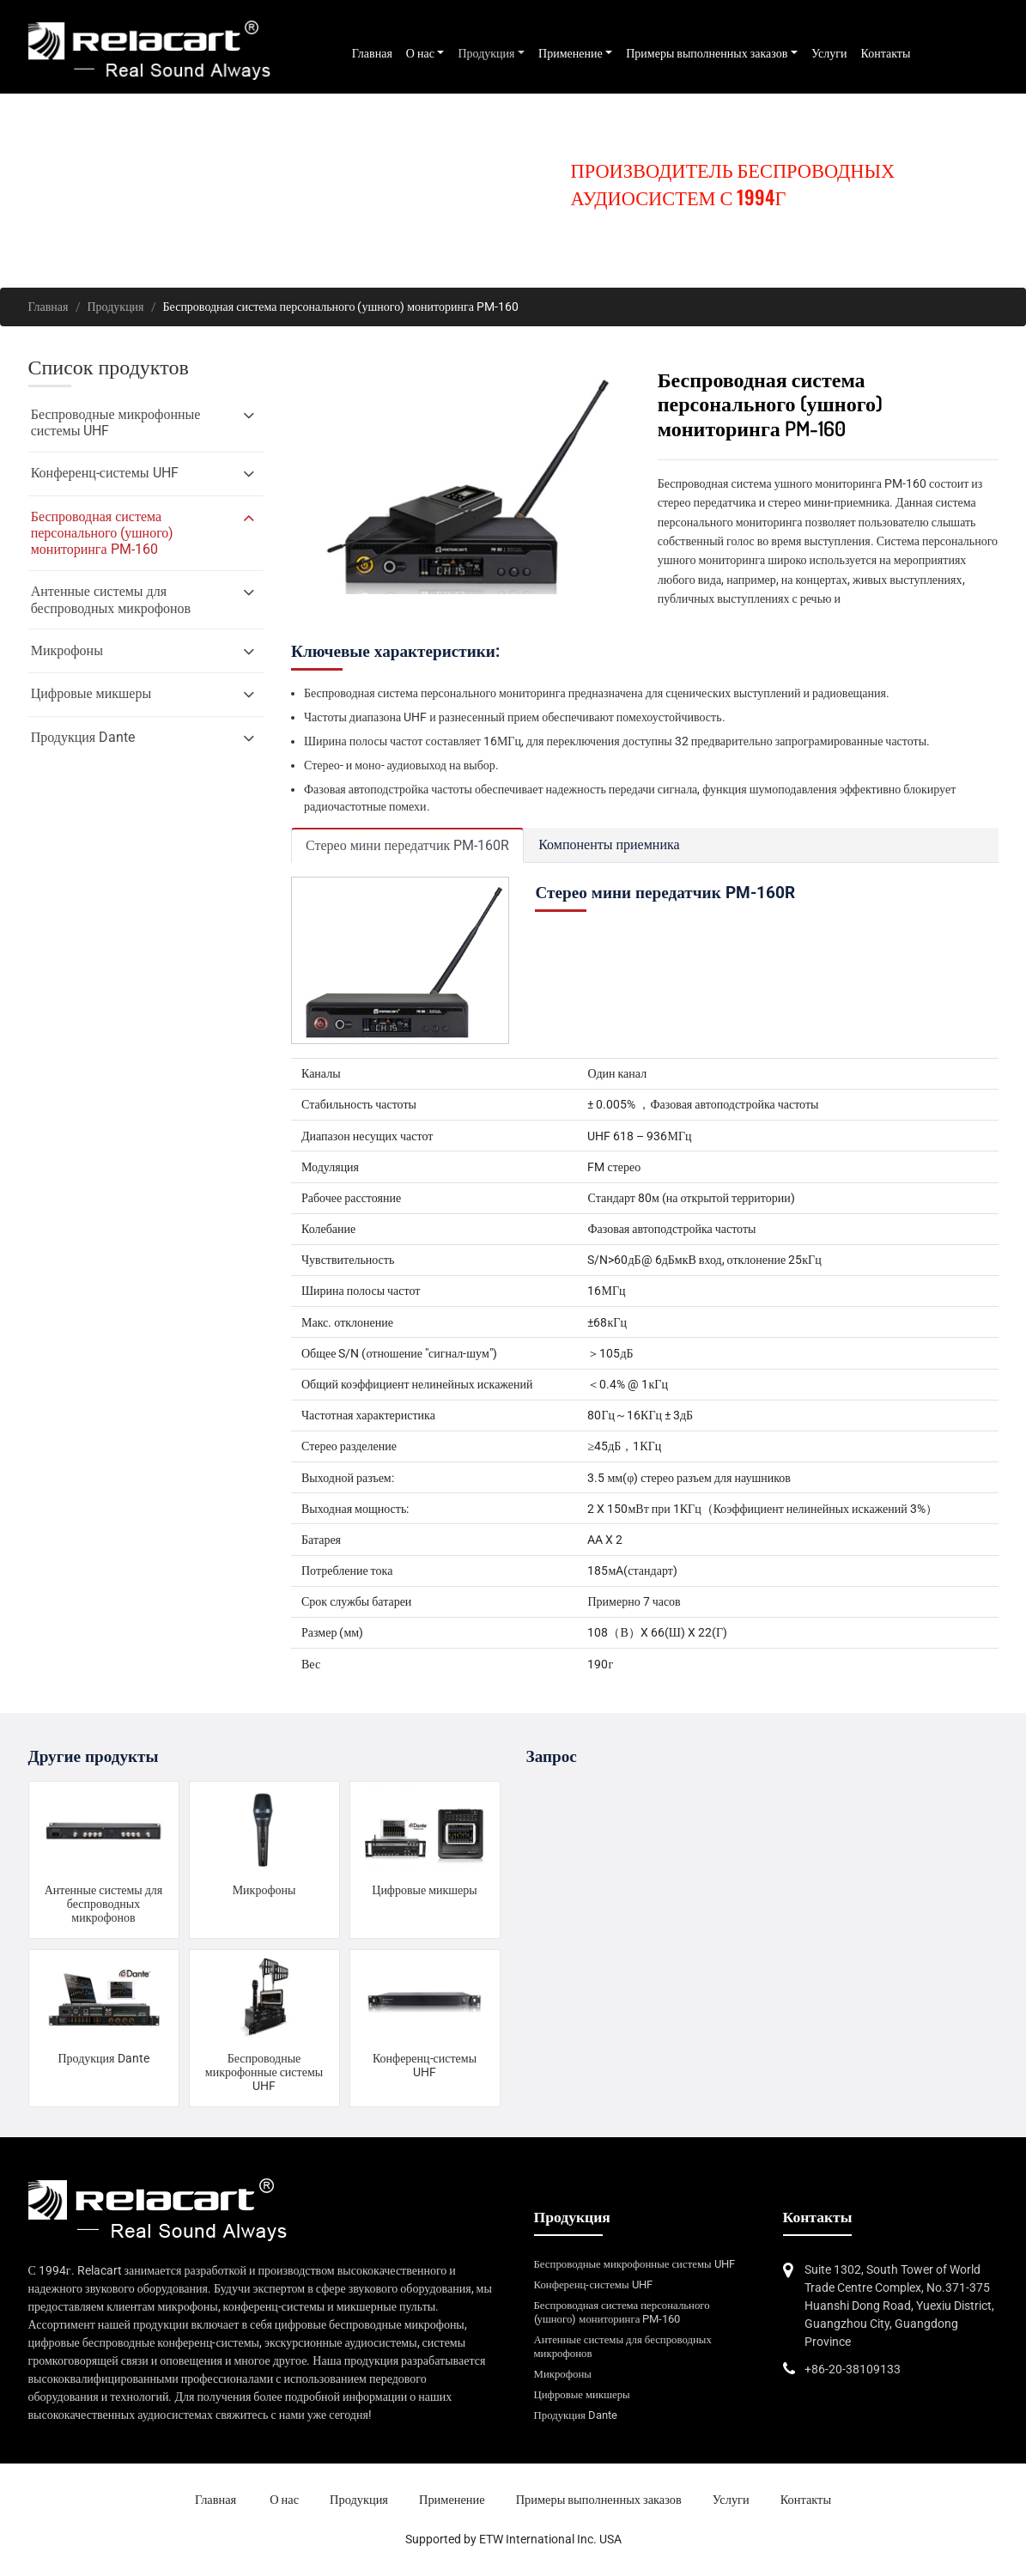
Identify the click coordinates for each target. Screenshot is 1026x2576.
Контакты (886, 53)
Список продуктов (108, 367)
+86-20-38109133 (852, 2369)
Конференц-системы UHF (425, 2065)
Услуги (829, 53)
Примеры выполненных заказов (599, 2500)
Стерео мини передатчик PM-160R (407, 845)
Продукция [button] (486, 53)
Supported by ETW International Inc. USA (513, 2539)
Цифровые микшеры (424, 1890)
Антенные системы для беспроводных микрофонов (104, 1903)
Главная (372, 53)
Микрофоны (264, 1890)
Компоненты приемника (608, 844)
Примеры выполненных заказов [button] (706, 53)
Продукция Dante (103, 2058)
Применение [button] (570, 53)
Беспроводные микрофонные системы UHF (264, 2072)
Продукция (116, 306)
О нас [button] (420, 53)
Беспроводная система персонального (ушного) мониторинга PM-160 (622, 2312)
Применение (452, 2500)
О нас (284, 2500)
